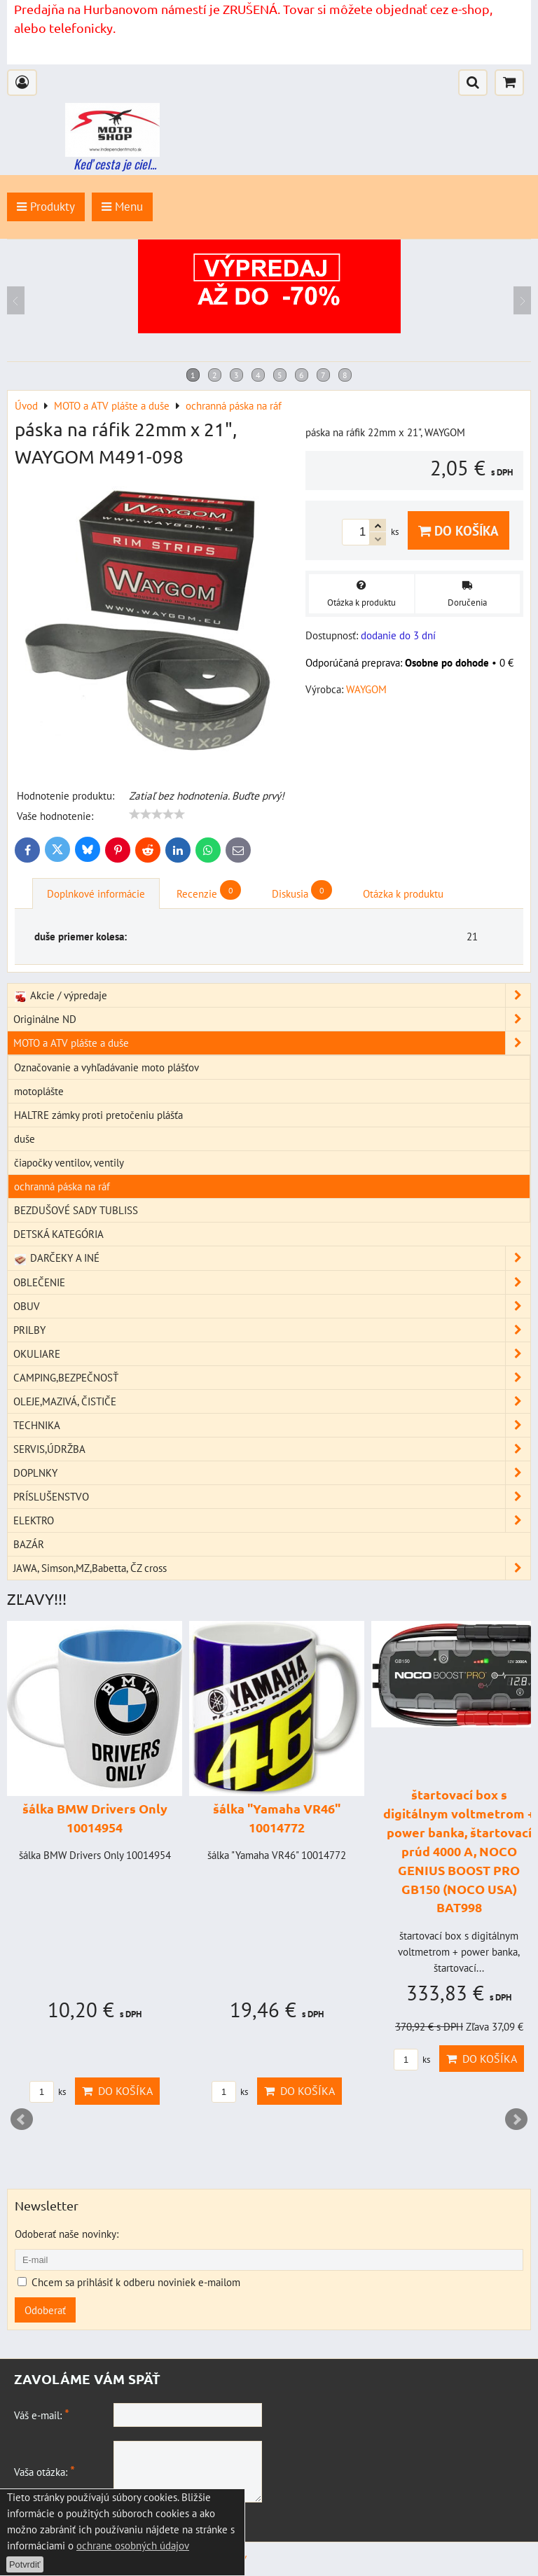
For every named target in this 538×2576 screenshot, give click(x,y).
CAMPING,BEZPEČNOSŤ (271, 1377)
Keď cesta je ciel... (115, 164)
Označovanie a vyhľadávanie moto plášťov (106, 1067)
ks (47, 2092)
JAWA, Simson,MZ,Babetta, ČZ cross (271, 1568)
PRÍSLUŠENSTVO (271, 1496)
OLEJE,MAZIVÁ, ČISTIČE (271, 1401)
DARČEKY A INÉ (271, 1257)
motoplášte (39, 1091)
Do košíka (458, 530)
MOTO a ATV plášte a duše (271, 1042)
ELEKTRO (271, 1520)
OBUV (271, 1306)
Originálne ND (271, 1019)
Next (516, 2119)
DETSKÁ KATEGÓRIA (58, 1234)
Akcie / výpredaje (271, 995)
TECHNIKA (271, 1425)
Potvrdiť (25, 2564)
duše (24, 1139)
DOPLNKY (271, 1472)
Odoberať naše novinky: (66, 2234)
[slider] (157, 814)
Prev (22, 2119)
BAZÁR (28, 1544)
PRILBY (271, 1330)
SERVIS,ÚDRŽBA (271, 1449)
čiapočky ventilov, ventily (69, 1162)
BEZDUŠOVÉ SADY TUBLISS (76, 1210)
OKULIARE (271, 1353)
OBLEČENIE (271, 1282)
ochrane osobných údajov (132, 2545)
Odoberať (45, 2310)
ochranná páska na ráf (62, 1186)
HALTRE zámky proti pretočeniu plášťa (98, 1115)
